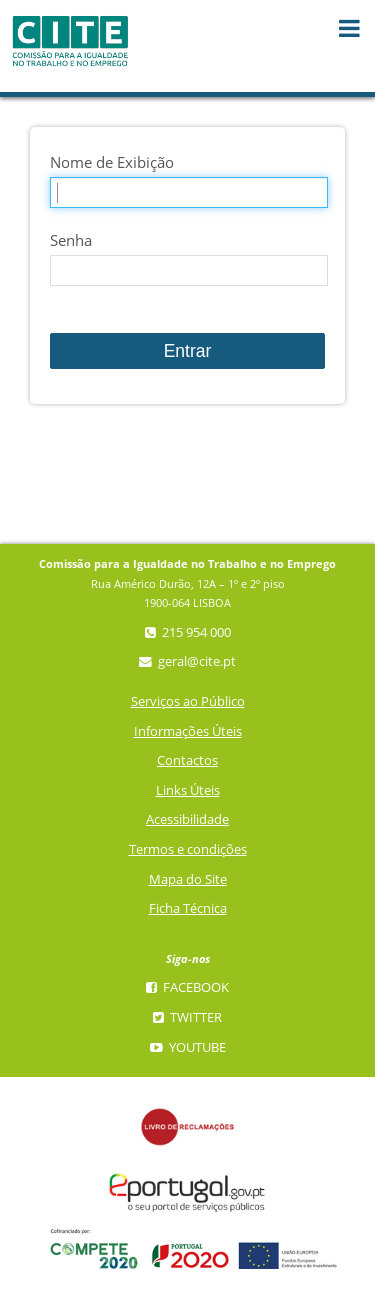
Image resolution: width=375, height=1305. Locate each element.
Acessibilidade (187, 819)
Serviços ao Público (188, 701)
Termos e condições (188, 849)
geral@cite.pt (187, 661)
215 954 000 (188, 632)
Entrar (188, 351)
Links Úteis (188, 790)
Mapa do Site (188, 879)
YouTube (188, 1047)
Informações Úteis (188, 731)
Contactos (187, 760)
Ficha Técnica (188, 908)
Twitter (187, 1017)
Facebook (187, 987)
